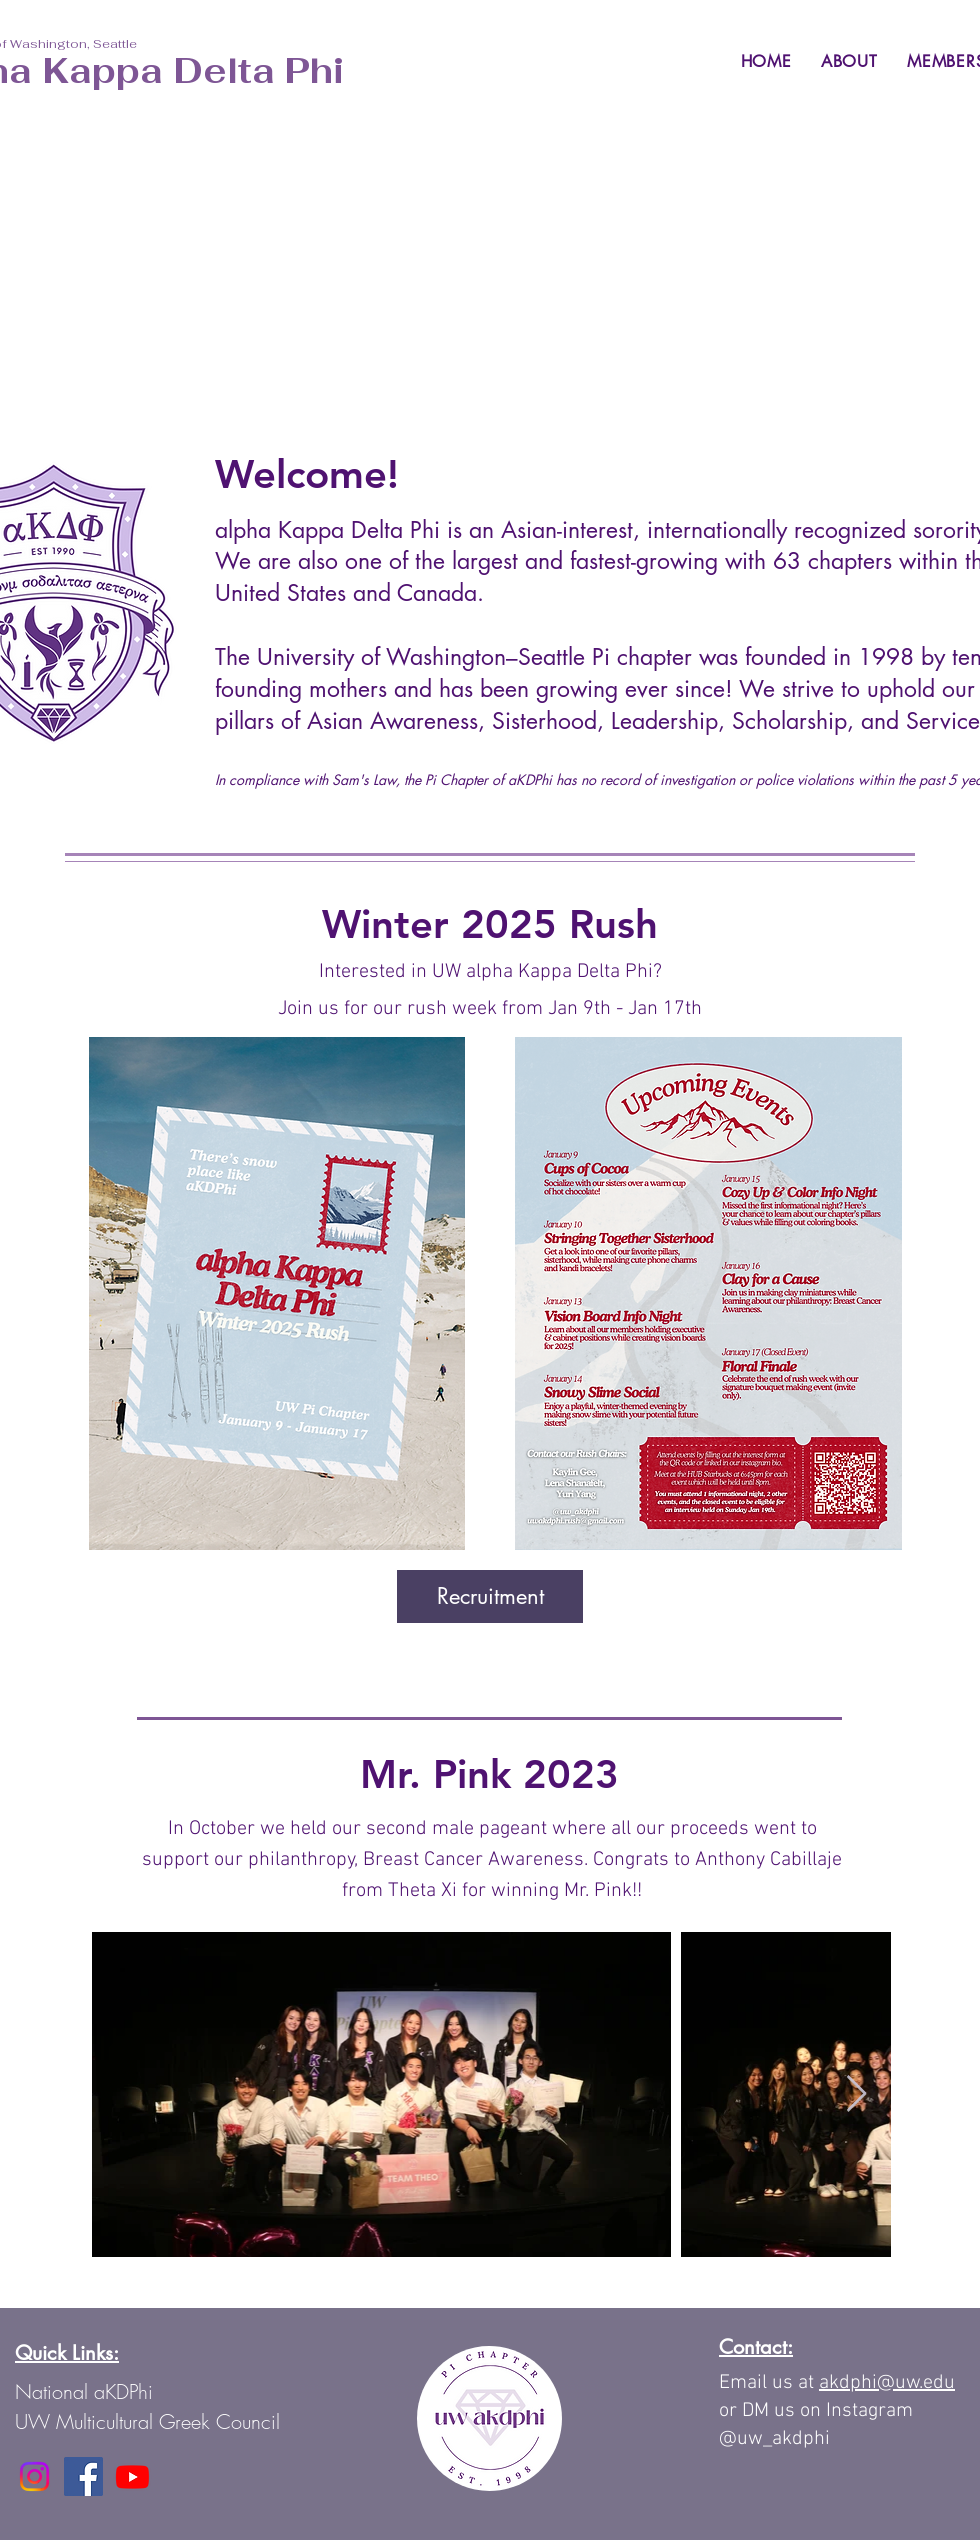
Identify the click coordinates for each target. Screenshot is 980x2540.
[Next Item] (856, 2094)
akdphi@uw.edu (887, 2383)
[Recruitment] (490, 1596)
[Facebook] (83, 2476)
